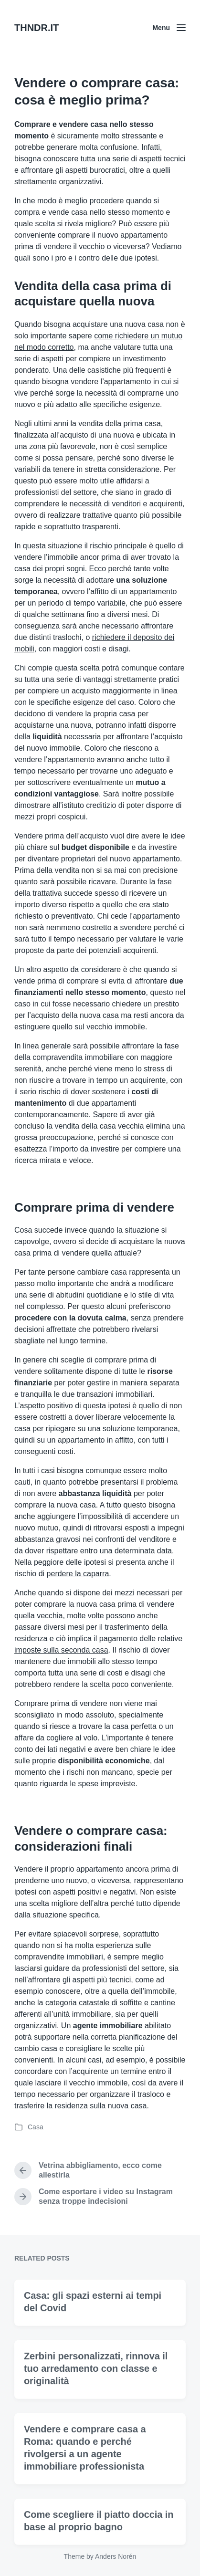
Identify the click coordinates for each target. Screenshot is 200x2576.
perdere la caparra (78, 1574)
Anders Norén (115, 2556)
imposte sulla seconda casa (61, 1650)
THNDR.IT (36, 27)
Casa (35, 2127)
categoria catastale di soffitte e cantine (110, 2003)
